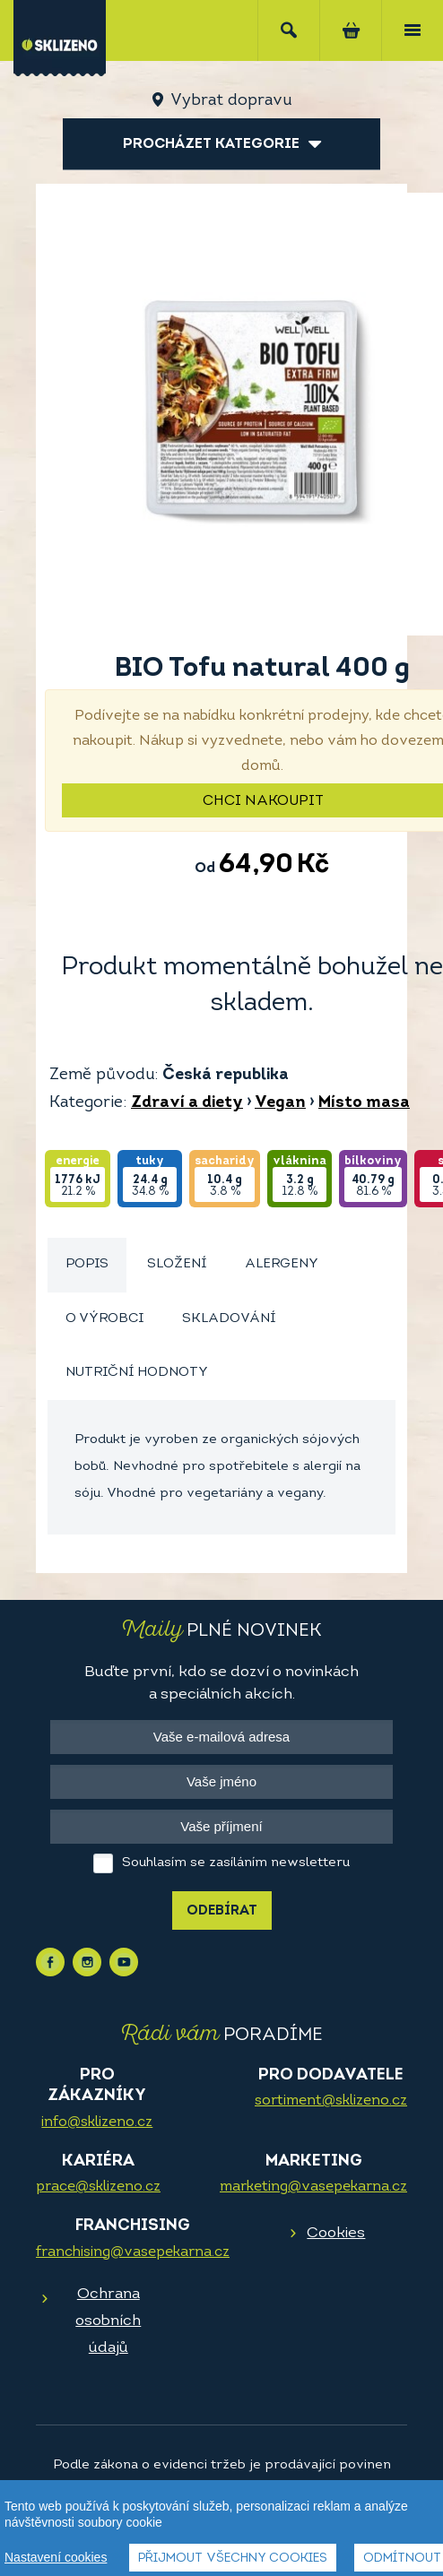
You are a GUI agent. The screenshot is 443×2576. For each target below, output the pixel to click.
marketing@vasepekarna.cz (313, 2187)
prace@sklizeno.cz (98, 2187)
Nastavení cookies (55, 2557)
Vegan (280, 1102)
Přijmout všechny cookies (232, 2558)
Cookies (336, 2233)
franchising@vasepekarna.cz (133, 2252)
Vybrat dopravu (230, 100)
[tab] (87, 1265)
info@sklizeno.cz (96, 2122)
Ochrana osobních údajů (108, 2321)
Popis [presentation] (87, 1264)
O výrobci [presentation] (104, 1319)
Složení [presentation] (176, 1264)
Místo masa (364, 1102)
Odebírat (222, 1911)
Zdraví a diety (187, 1102)
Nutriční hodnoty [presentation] (136, 1372)
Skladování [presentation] (228, 1319)
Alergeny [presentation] (281, 1264)
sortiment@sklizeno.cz (331, 2101)
